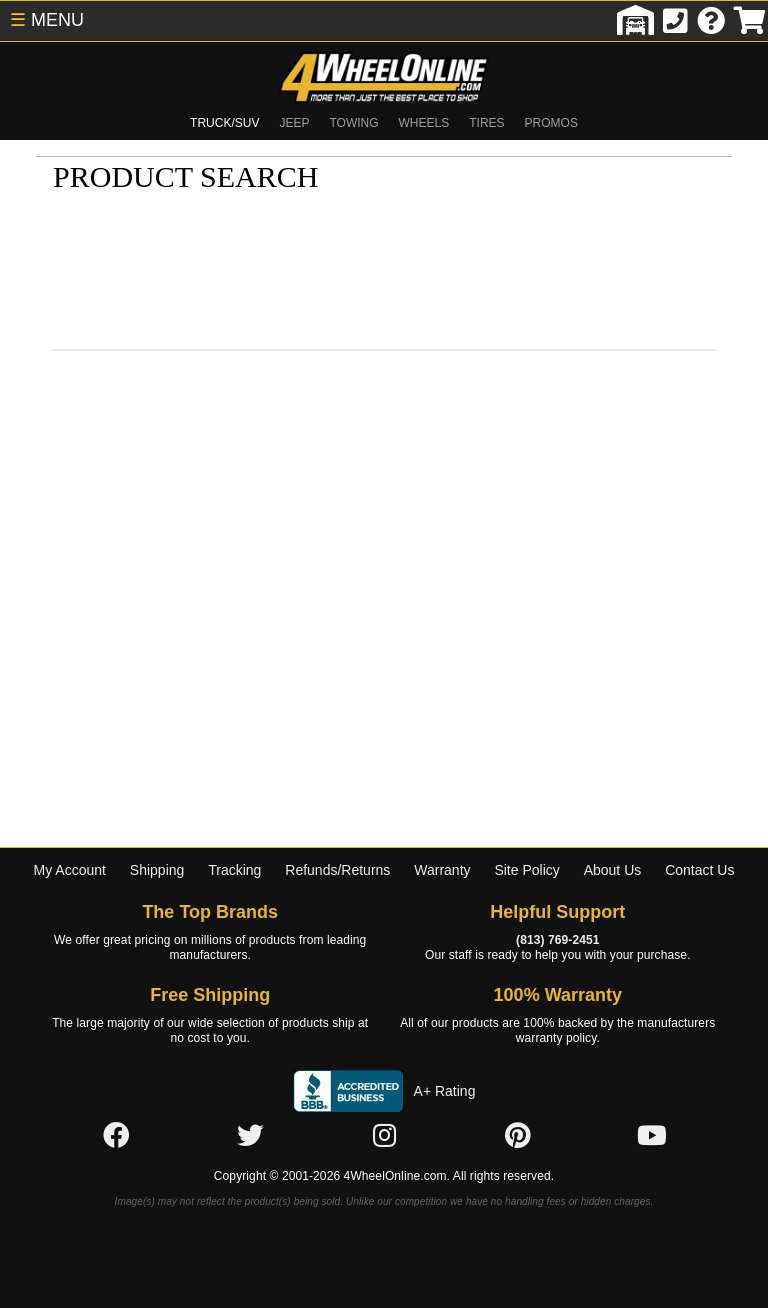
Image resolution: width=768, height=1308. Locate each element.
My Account (70, 870)
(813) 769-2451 (557, 940)
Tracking (234, 870)
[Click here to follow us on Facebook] (116, 1137)
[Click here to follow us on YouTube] (652, 1137)
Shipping (157, 870)
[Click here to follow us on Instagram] (384, 1137)
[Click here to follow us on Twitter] (250, 1137)
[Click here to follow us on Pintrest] (518, 1137)
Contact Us (699, 870)
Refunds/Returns (337, 870)
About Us (613, 870)
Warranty (442, 870)
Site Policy (526, 870)
